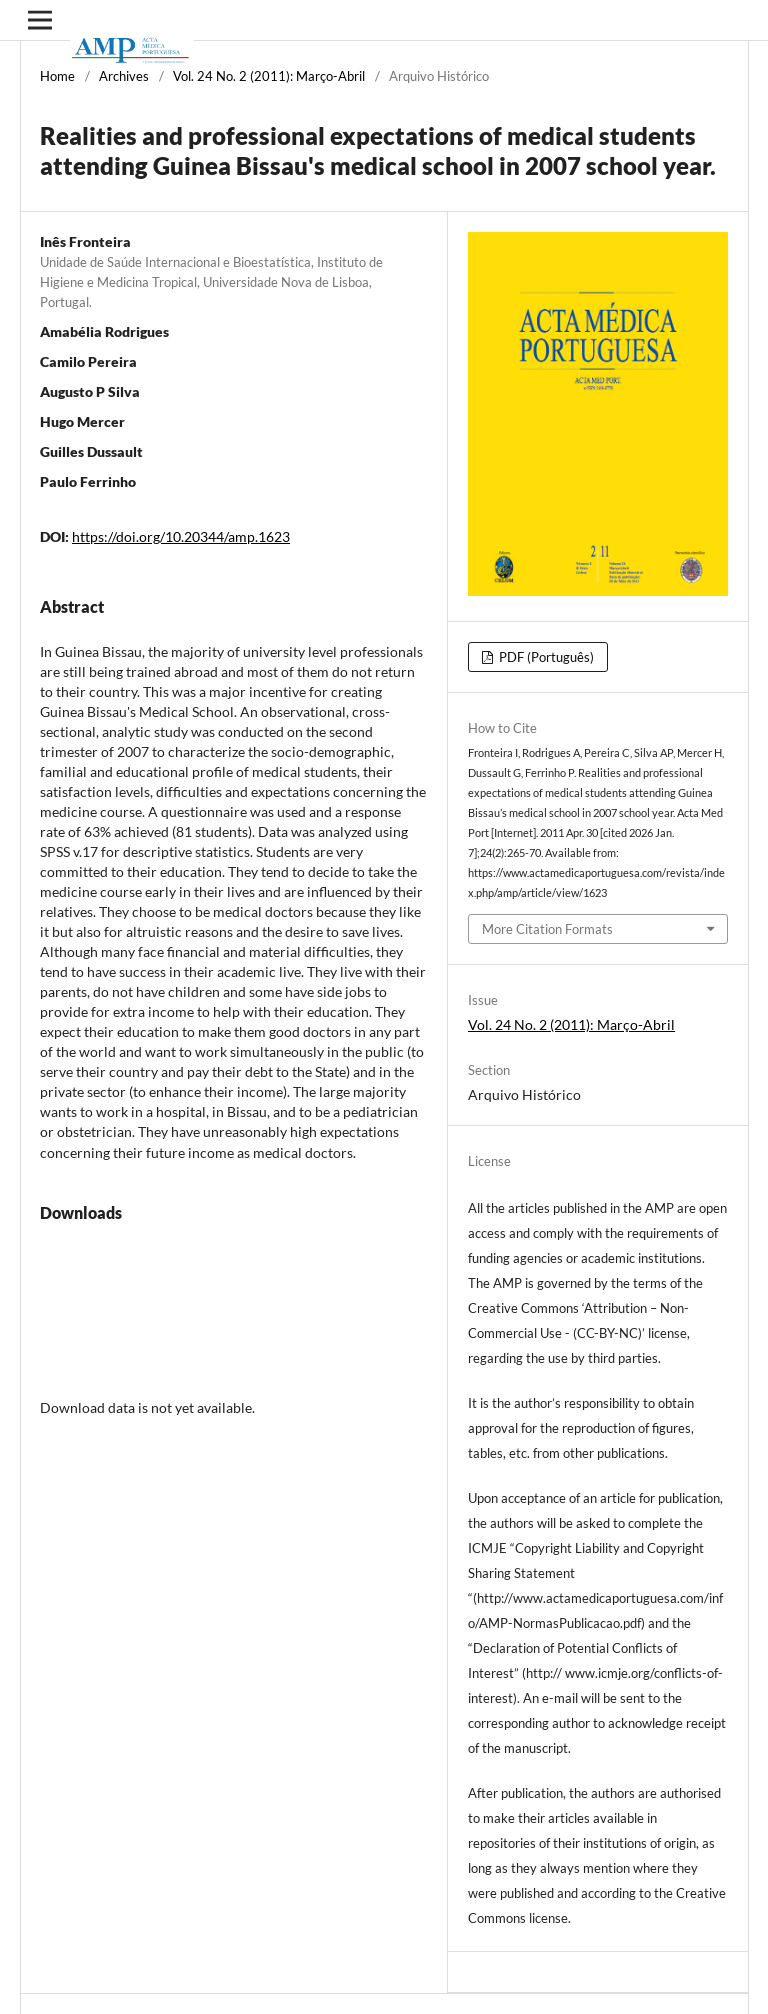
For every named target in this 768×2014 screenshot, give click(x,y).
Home (57, 76)
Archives (124, 76)
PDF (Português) (545, 657)
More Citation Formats (547, 929)
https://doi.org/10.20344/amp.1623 (181, 536)
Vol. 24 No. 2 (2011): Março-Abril (269, 76)
